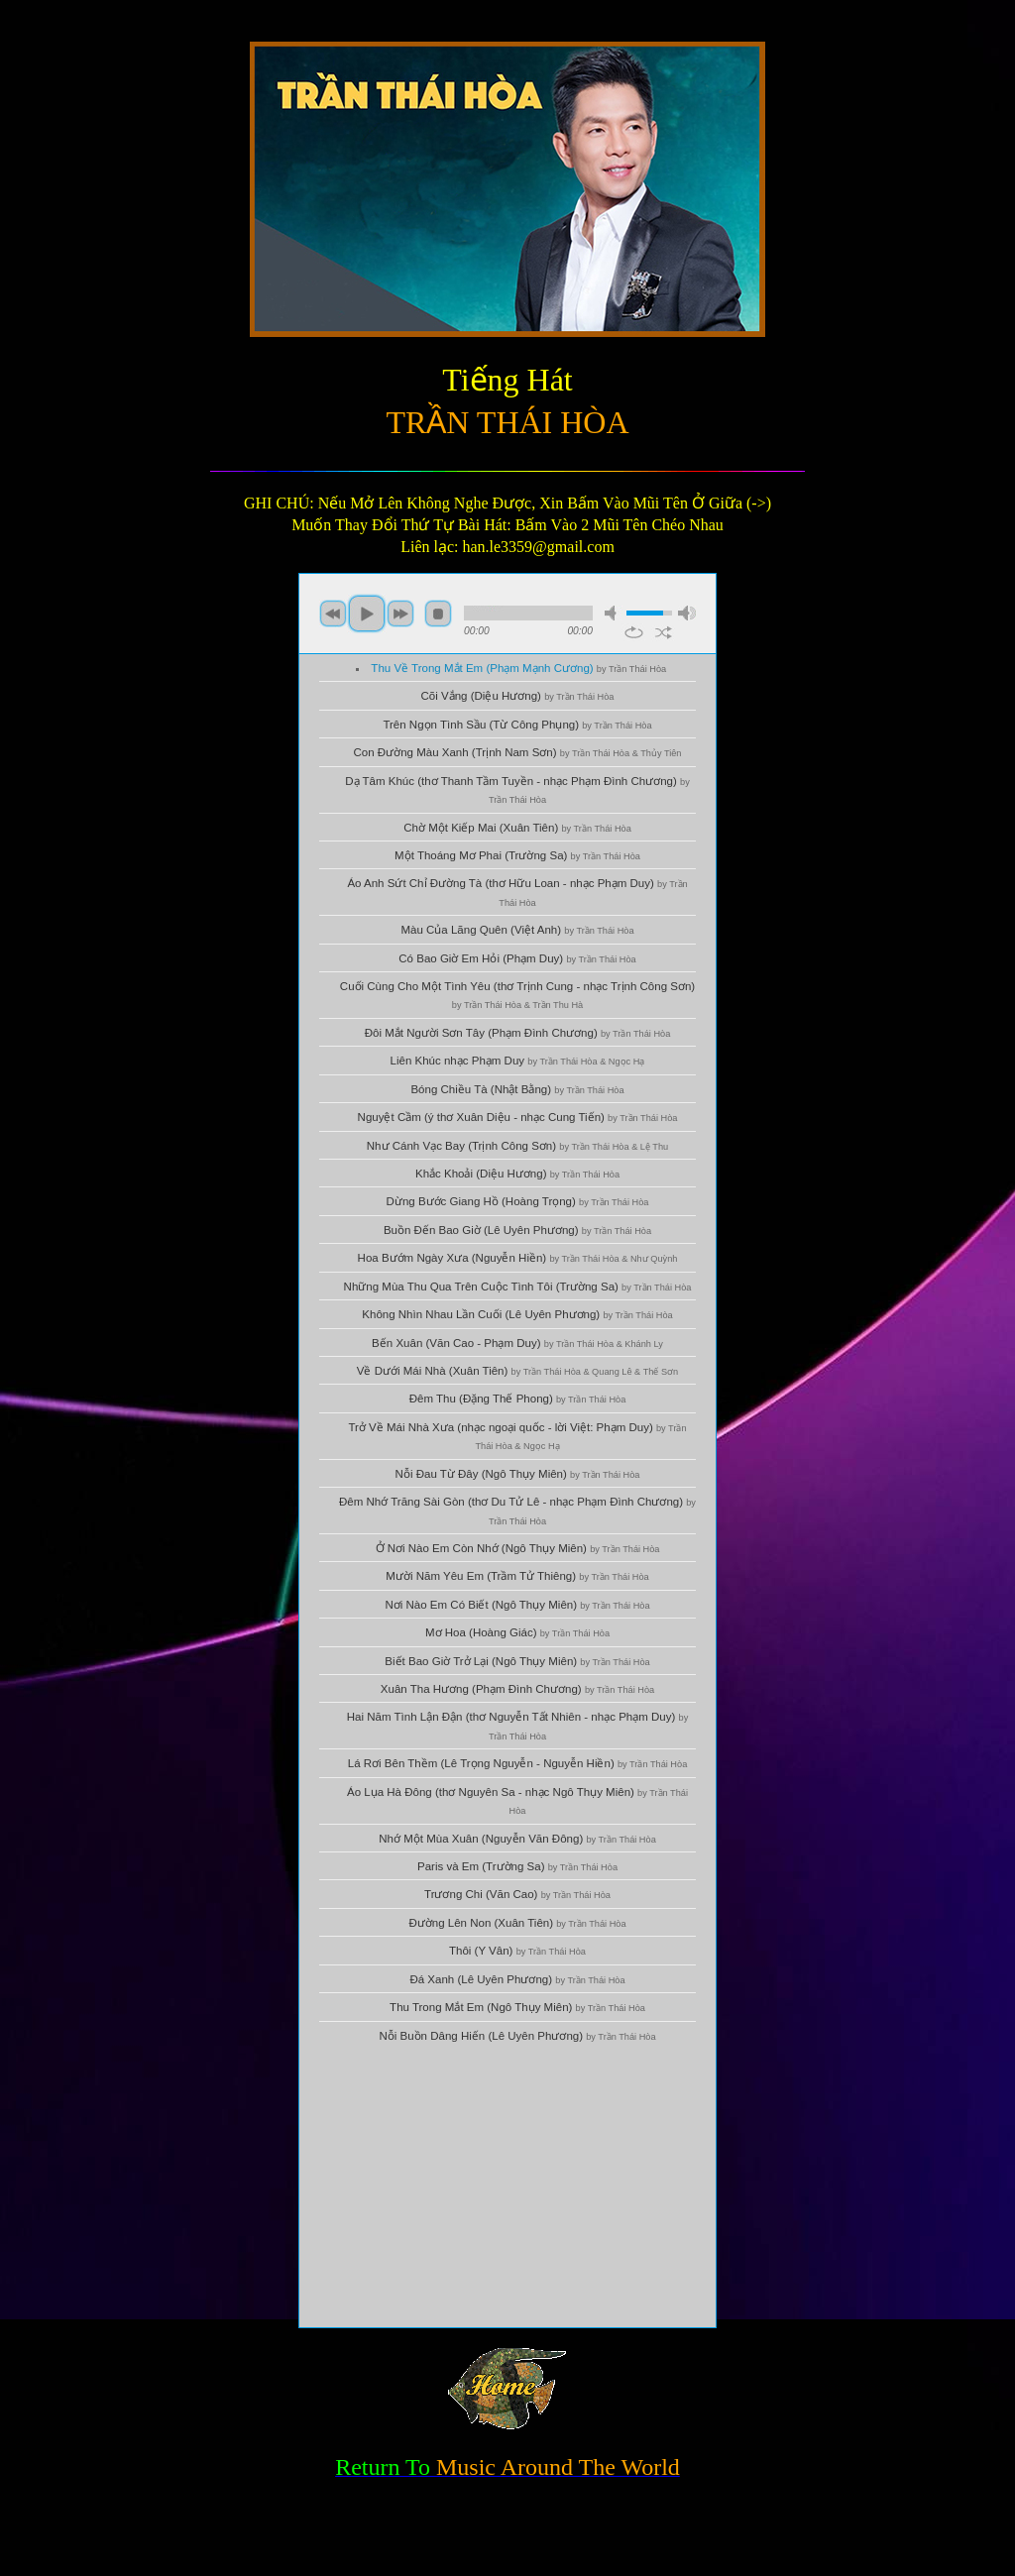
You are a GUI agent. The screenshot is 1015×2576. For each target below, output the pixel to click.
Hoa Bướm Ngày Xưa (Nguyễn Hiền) (518, 1258)
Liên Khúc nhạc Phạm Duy (518, 1060)
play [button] (367, 613)
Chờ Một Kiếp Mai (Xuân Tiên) (517, 828)
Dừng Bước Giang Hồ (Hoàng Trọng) (518, 1201)
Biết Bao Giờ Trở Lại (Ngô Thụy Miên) (517, 1661)
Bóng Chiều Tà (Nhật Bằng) (516, 1089)
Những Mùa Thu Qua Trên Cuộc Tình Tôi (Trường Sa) (518, 1286)
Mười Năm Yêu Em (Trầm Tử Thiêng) (517, 1576)
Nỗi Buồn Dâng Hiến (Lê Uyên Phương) (517, 2036)
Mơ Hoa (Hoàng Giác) (517, 1632)
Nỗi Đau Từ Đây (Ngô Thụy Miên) (517, 1474)
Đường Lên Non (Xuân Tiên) (516, 1923)
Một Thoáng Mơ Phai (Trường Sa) (517, 855)
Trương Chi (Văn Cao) (517, 1894)
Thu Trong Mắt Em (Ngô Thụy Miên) (517, 2007)
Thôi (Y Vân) (517, 1951)
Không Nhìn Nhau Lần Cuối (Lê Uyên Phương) (517, 1314)
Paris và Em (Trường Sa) (517, 1866)
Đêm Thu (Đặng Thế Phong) (517, 1398)
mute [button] (613, 613)
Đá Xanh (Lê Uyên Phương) (516, 1979)
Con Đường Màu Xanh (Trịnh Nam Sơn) (518, 752)
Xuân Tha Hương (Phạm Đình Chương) (517, 1689)
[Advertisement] (507, 2188)
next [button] (400, 613)
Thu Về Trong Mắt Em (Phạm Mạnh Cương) (518, 668)
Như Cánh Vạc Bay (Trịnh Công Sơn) (517, 1146)
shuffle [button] (663, 632)
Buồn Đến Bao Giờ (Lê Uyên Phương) (517, 1230)
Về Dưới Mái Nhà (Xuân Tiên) (517, 1371)
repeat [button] (633, 632)
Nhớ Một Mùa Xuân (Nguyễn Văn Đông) (517, 1839)
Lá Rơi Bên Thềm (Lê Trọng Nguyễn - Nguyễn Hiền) (518, 1763)
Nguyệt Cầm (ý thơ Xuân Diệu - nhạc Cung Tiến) (518, 1117)
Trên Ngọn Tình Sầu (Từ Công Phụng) (517, 724)
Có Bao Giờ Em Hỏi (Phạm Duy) (516, 958)
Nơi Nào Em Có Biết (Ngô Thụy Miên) (517, 1605)
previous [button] (333, 613)
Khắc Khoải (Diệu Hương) (517, 1173)
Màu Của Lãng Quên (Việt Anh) (516, 930)
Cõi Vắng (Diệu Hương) (518, 696)
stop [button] (438, 613)
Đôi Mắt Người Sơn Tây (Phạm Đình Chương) (518, 1033)
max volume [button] (687, 613)
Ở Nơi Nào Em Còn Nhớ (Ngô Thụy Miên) (518, 1548)
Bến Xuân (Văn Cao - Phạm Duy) (517, 1343)
